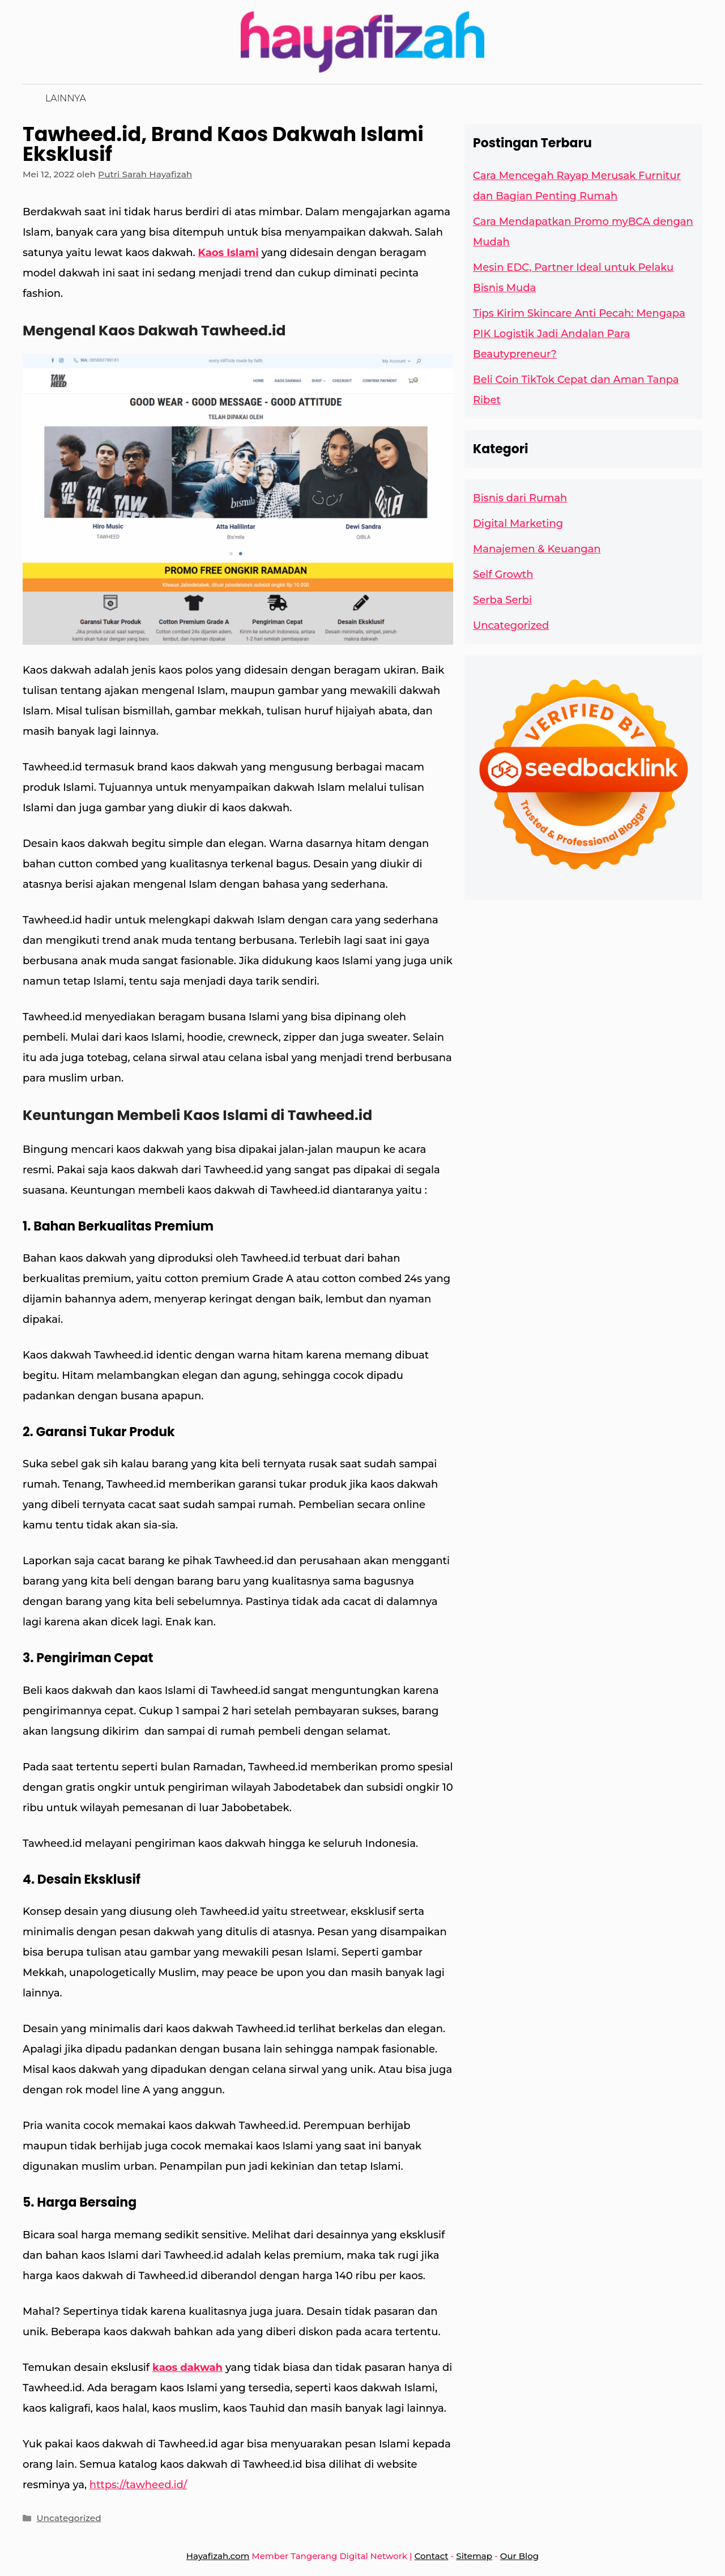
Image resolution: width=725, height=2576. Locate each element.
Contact (432, 2556)
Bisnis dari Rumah (520, 498)
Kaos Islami (228, 252)
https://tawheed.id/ (138, 2485)
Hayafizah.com (217, 2556)
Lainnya (65, 98)
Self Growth (503, 574)
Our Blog (519, 2556)
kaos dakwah (187, 2367)
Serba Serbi (502, 600)
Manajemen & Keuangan (537, 549)
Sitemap (474, 2556)
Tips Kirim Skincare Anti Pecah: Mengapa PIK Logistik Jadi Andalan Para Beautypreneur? (579, 333)
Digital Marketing (518, 523)
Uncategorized (68, 2518)
